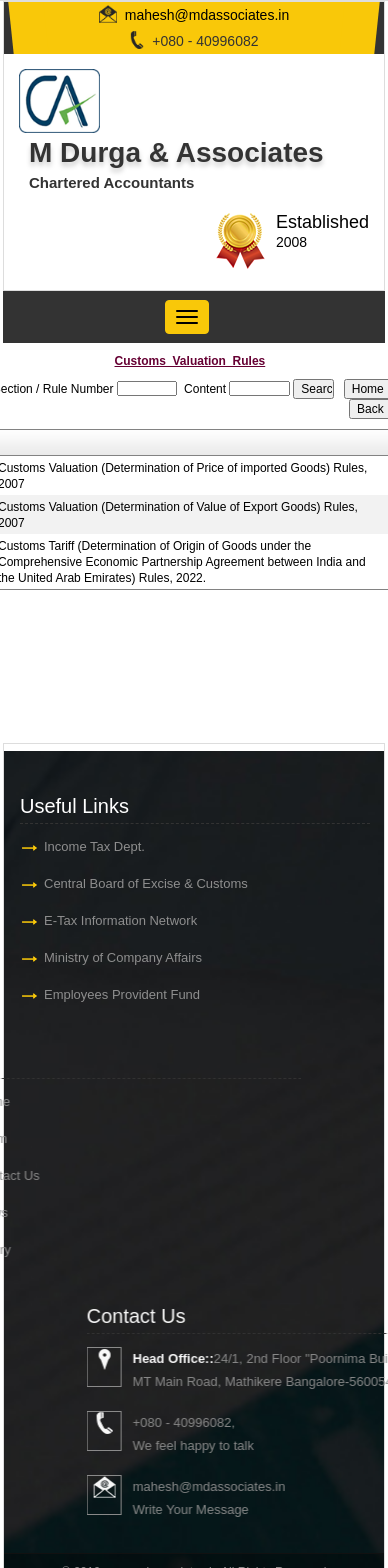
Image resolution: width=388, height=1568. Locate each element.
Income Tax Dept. (92, 846)
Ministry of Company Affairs (121, 957)
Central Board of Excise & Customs (144, 883)
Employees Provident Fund (120, 994)
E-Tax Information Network (118, 920)
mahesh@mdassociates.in (207, 15)
